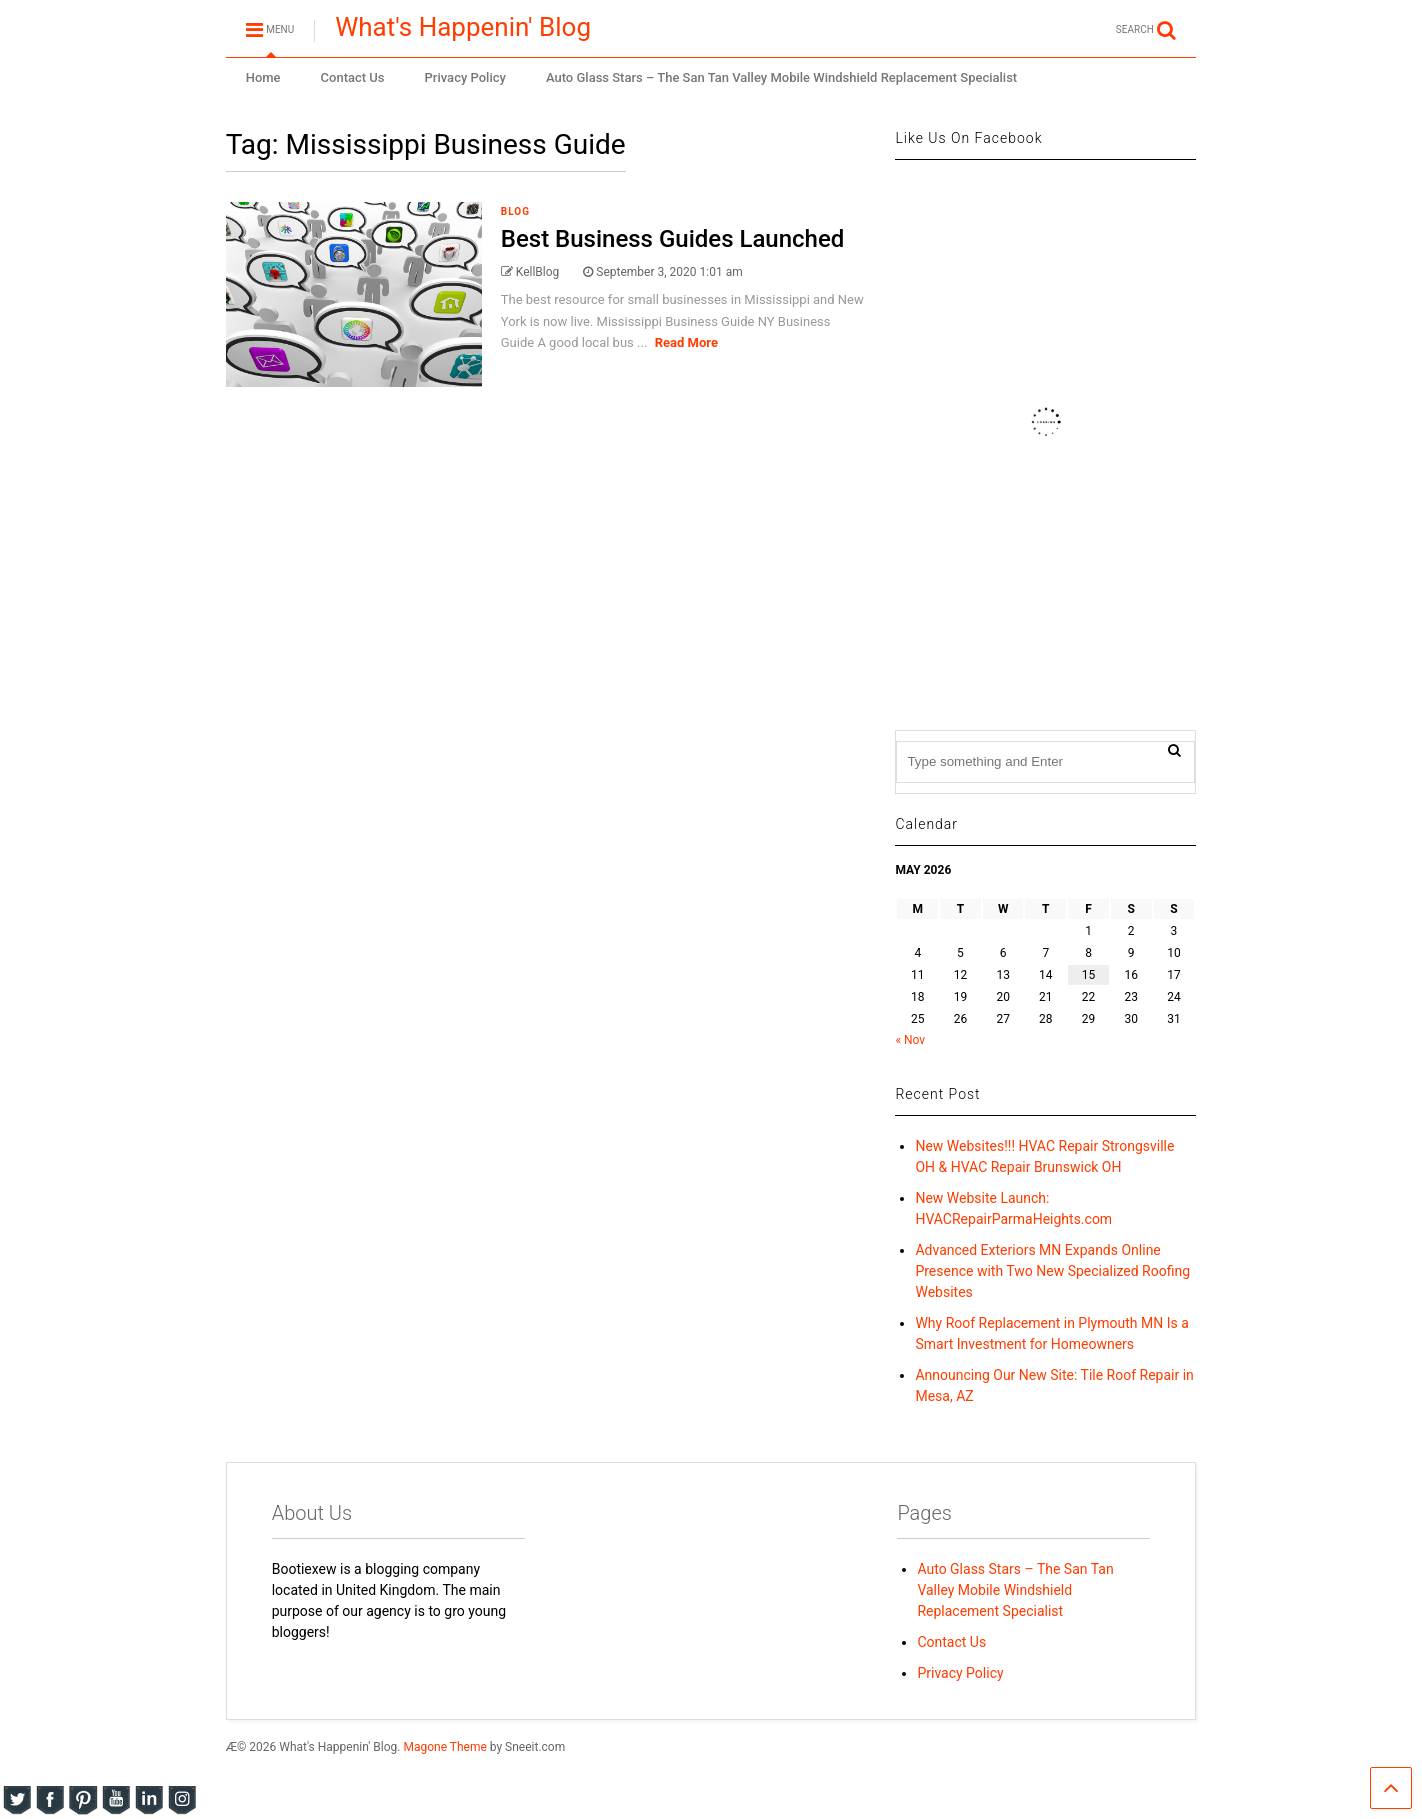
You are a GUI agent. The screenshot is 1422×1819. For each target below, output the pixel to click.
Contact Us (353, 77)
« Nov (910, 1040)
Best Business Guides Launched (673, 239)
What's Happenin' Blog (463, 27)
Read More (686, 342)
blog (515, 211)
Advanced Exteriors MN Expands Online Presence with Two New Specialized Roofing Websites (1052, 1271)
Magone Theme (444, 1747)
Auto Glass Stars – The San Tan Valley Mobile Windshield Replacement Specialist (781, 77)
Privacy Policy (465, 77)
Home (263, 77)
